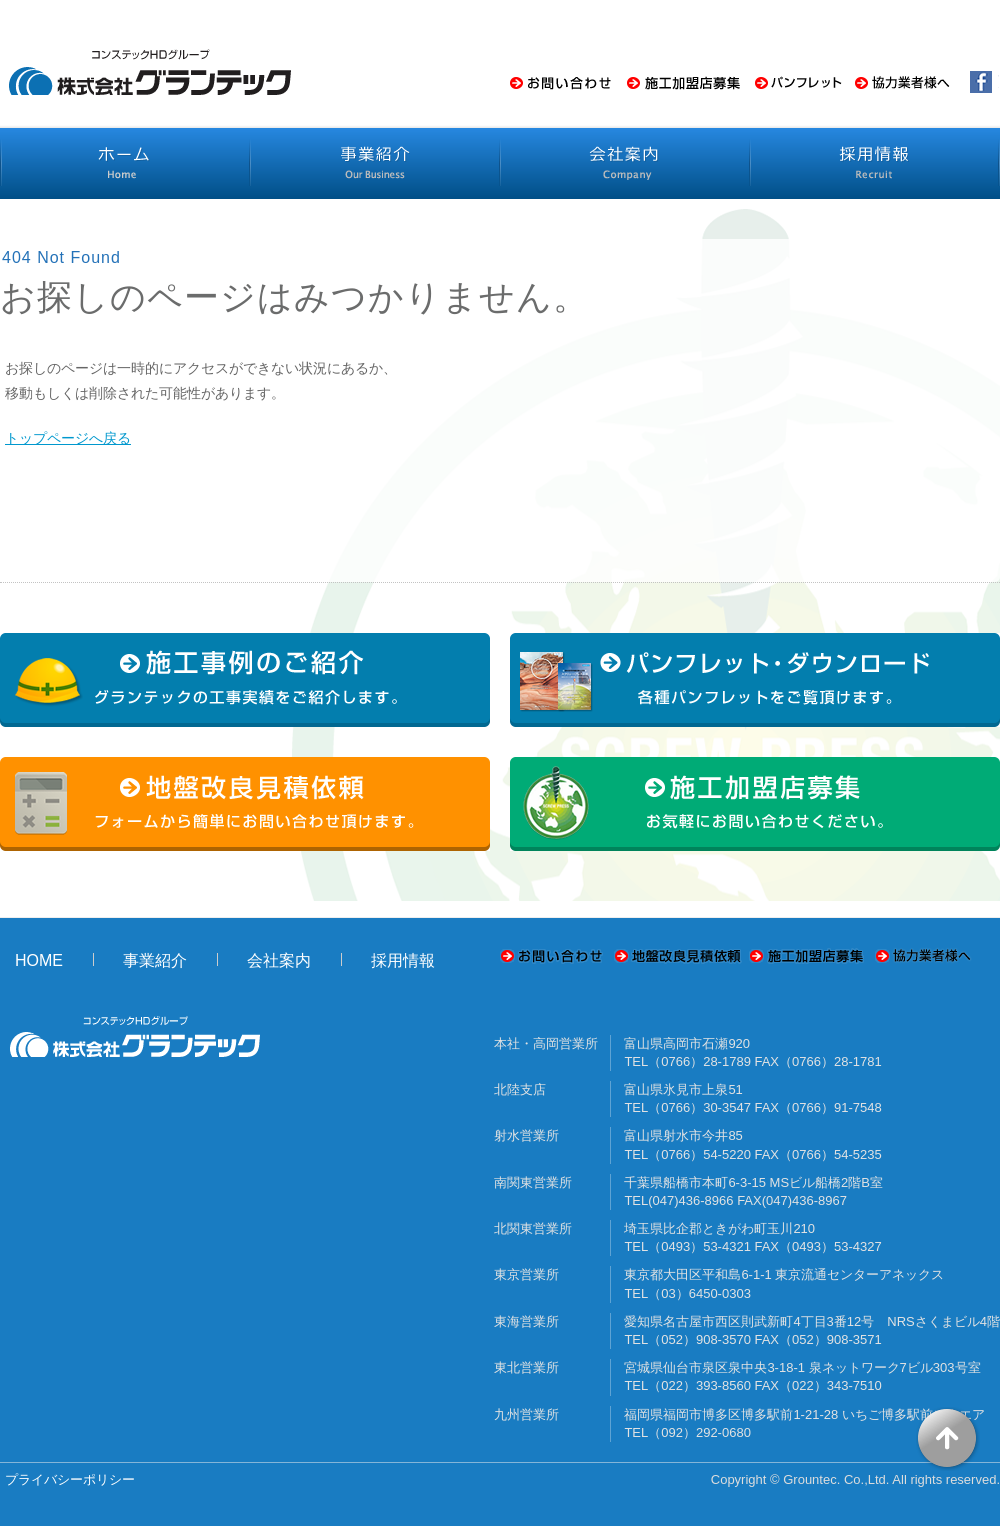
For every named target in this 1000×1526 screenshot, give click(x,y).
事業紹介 (155, 960)
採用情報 (403, 960)
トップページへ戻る (68, 438)
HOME (39, 960)
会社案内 (279, 960)
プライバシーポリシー (70, 1479)
